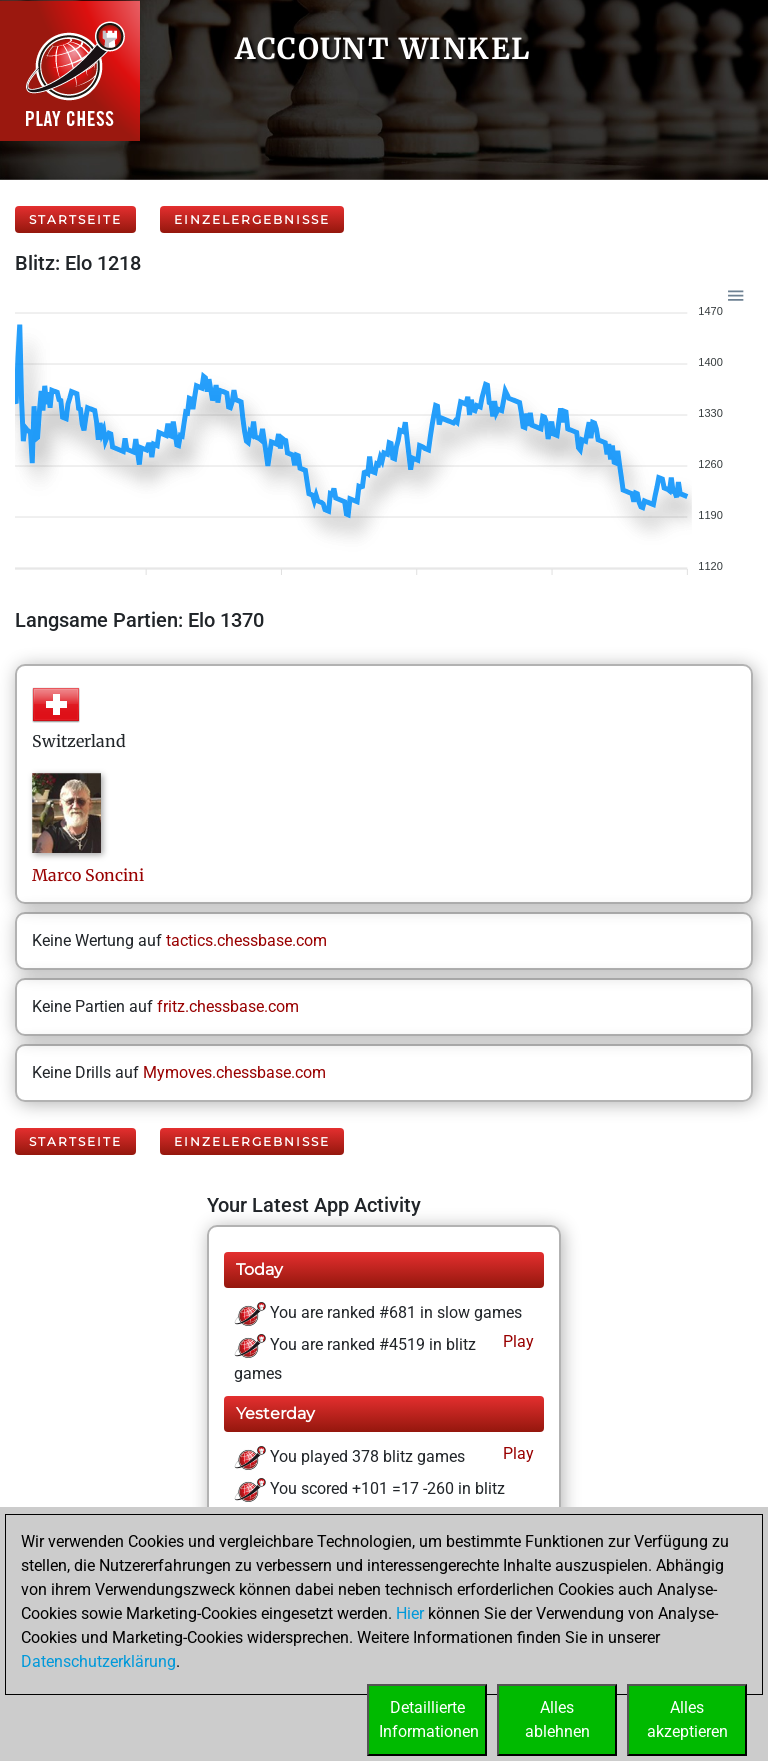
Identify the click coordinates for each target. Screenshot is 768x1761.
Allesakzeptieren (687, 1719)
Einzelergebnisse (252, 219)
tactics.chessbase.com (246, 940)
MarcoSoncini (88, 875)
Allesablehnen (557, 1719)
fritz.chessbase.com (228, 1006)
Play (516, 1341)
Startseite (75, 219)
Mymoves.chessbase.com (234, 1072)
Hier (410, 1613)
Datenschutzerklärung (98, 1661)
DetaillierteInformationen (429, 1719)
